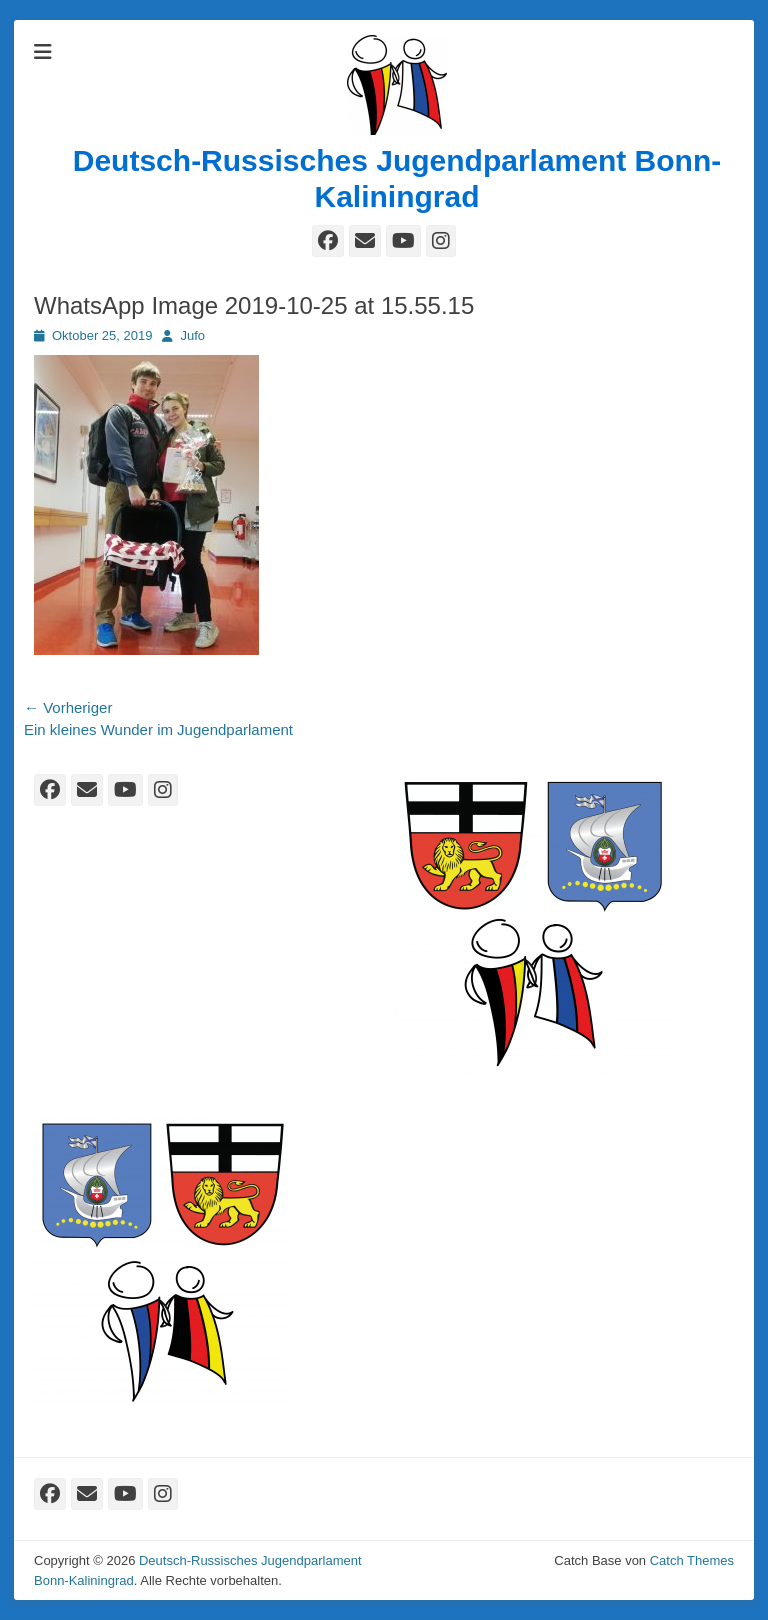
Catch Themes (692, 1560)
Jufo (192, 335)
